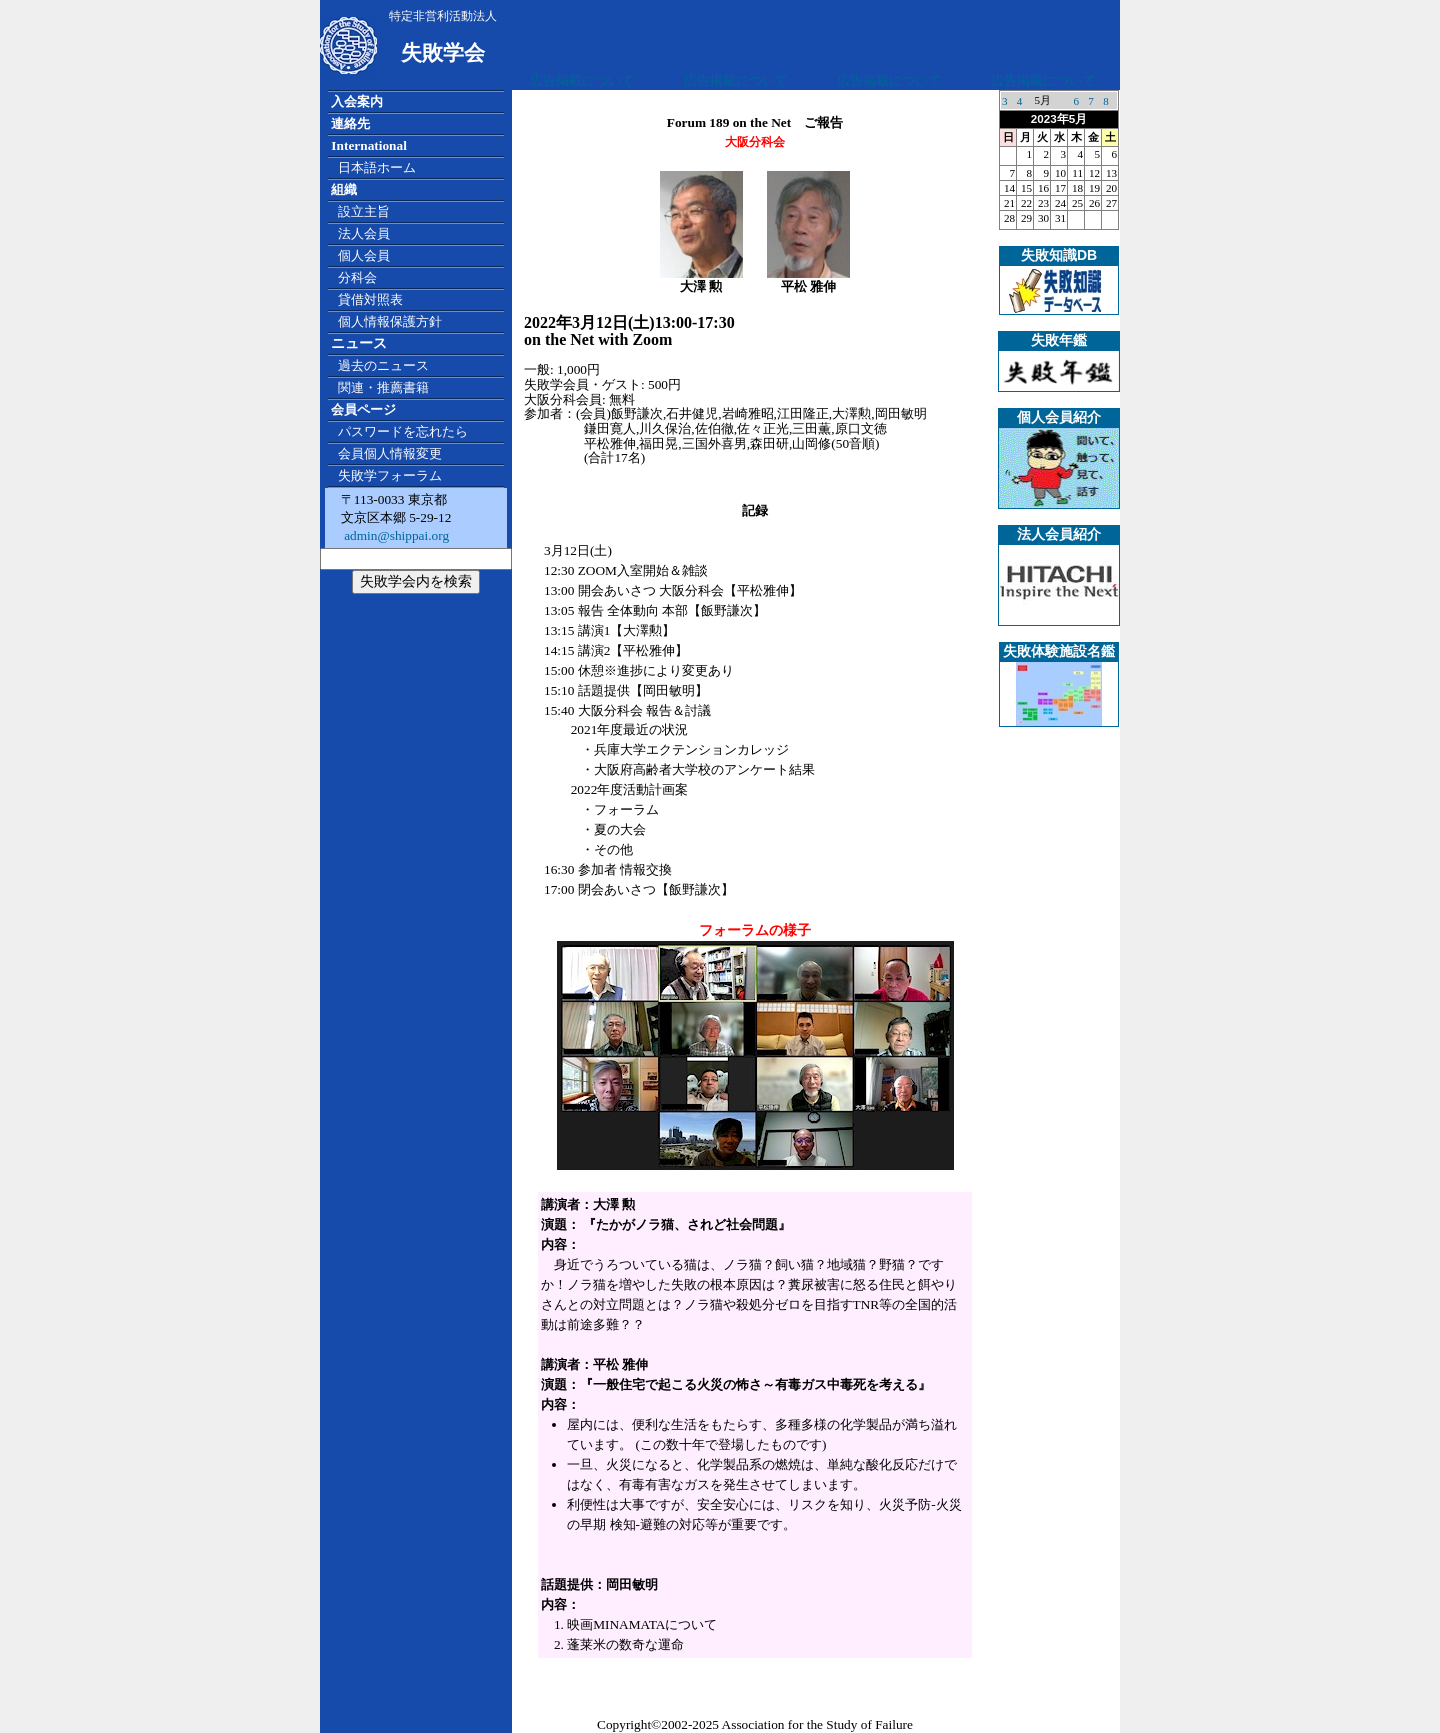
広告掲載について (582, 80)
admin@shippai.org (395, 535)
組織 (344, 189)
